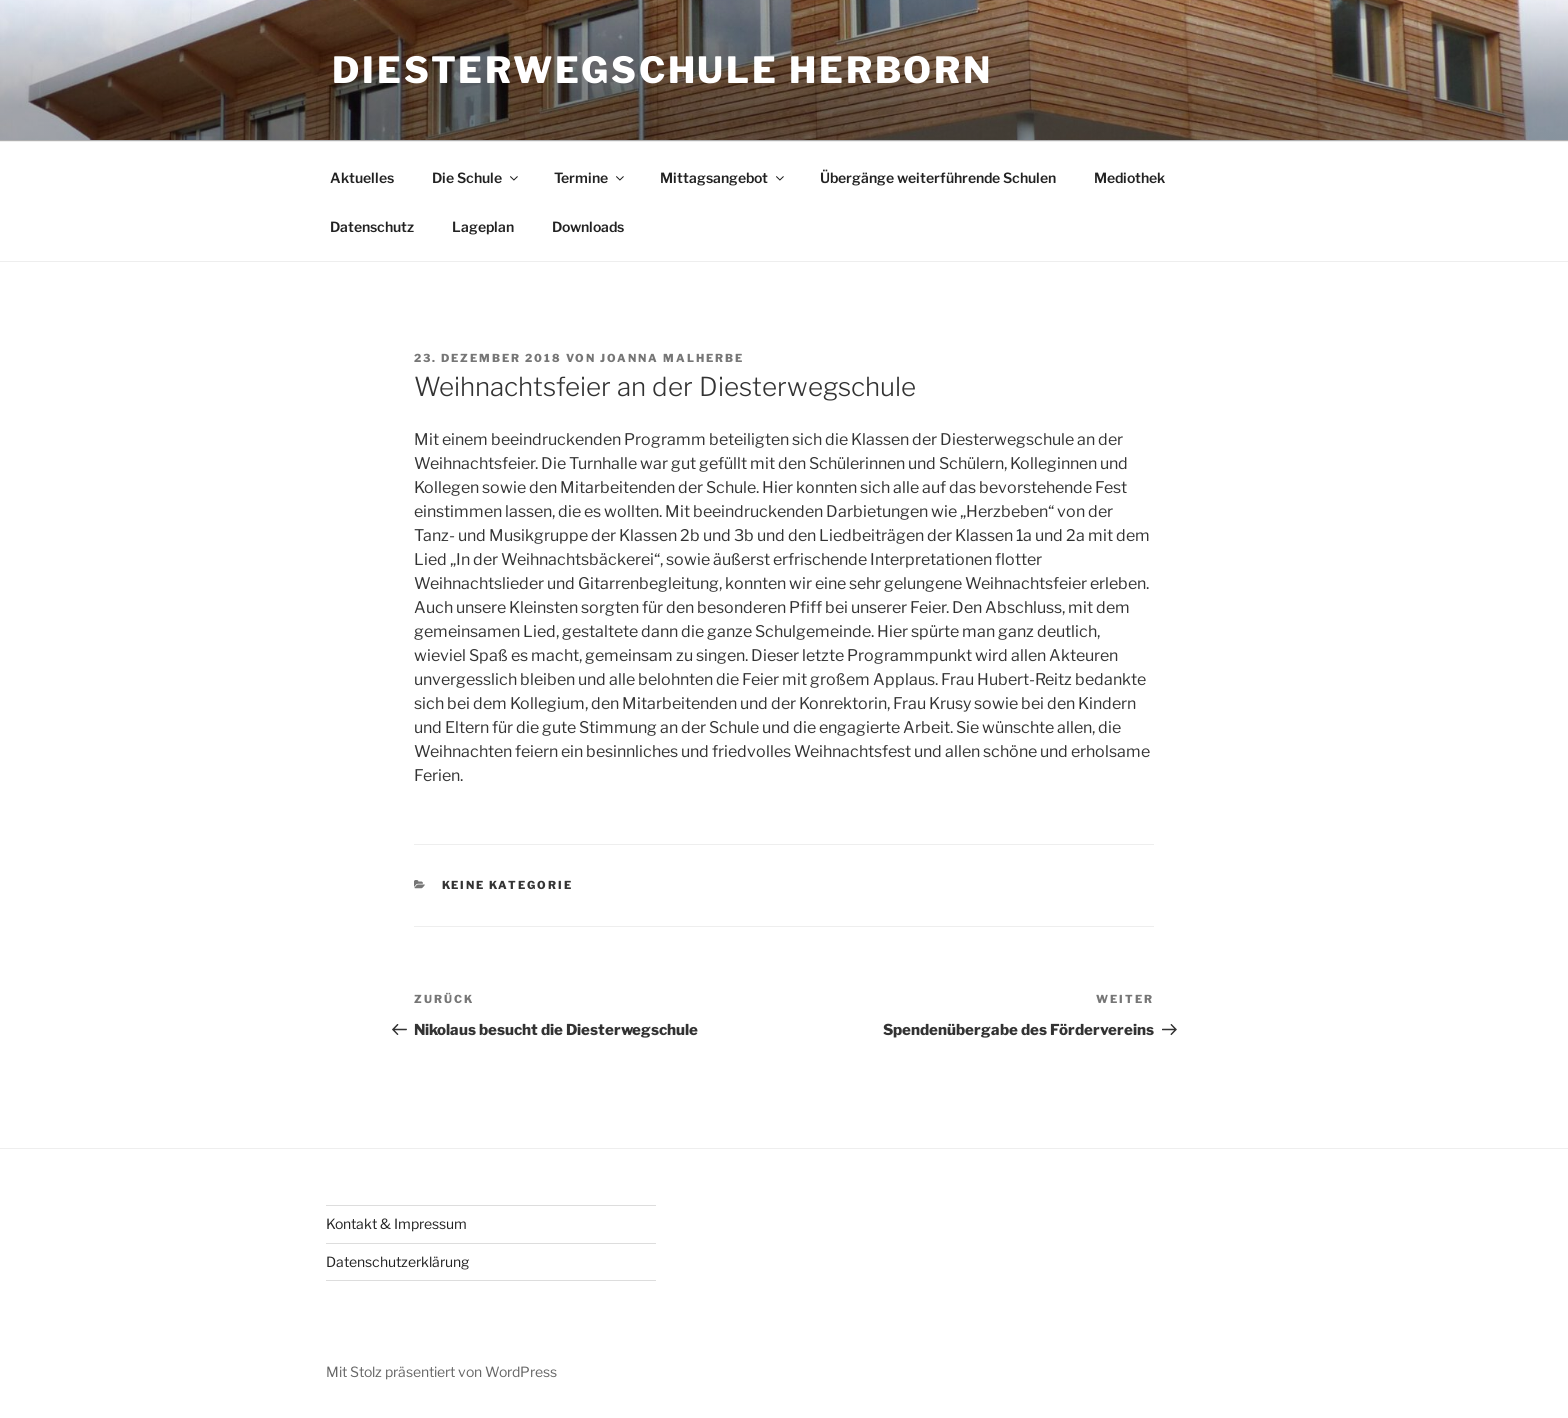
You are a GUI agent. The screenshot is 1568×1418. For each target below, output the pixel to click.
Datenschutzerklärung (397, 1261)
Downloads (588, 226)
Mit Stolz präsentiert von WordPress (441, 1371)
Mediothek (1129, 177)
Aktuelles (362, 177)
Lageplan (483, 226)
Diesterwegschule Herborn (662, 70)
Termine (590, 177)
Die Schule (476, 177)
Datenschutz (372, 226)
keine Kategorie (508, 885)
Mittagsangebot (723, 177)
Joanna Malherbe (672, 358)
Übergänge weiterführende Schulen (938, 177)
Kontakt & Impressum (396, 1223)
